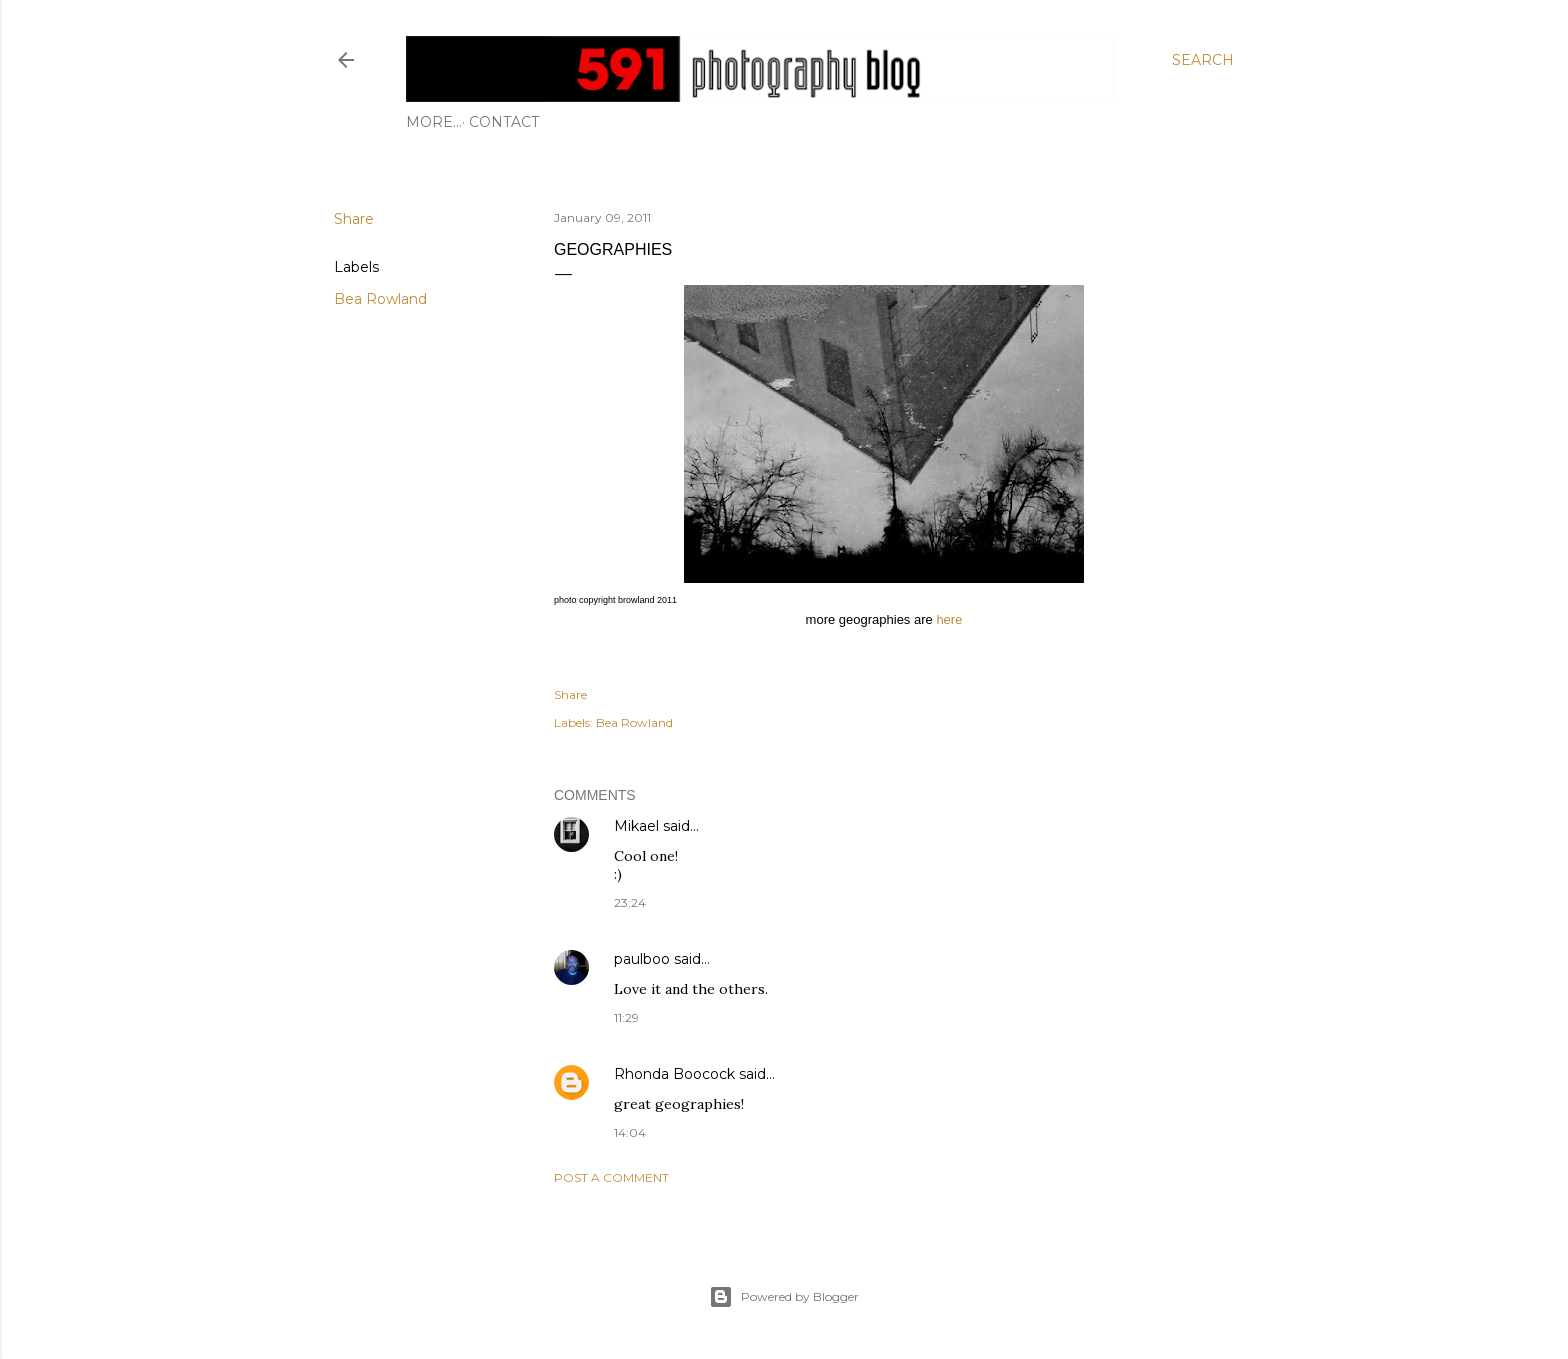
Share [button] (354, 219)
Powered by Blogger (784, 1297)
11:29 (626, 1017)
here (949, 619)
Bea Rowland (380, 299)
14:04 (630, 1132)
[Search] (1203, 60)
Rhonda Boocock (674, 1074)
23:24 (630, 902)
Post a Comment (611, 1177)
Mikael (636, 826)
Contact (448, 122)
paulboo (642, 959)
